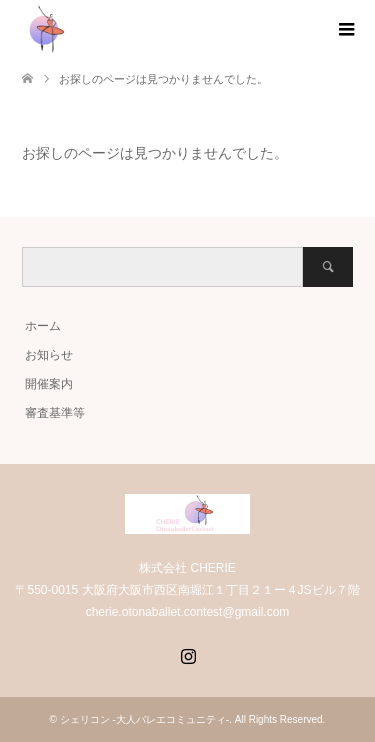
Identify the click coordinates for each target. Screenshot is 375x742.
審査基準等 (55, 413)
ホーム (43, 326)
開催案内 (49, 384)
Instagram (188, 654)
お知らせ (49, 355)
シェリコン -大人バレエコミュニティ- (144, 719)
